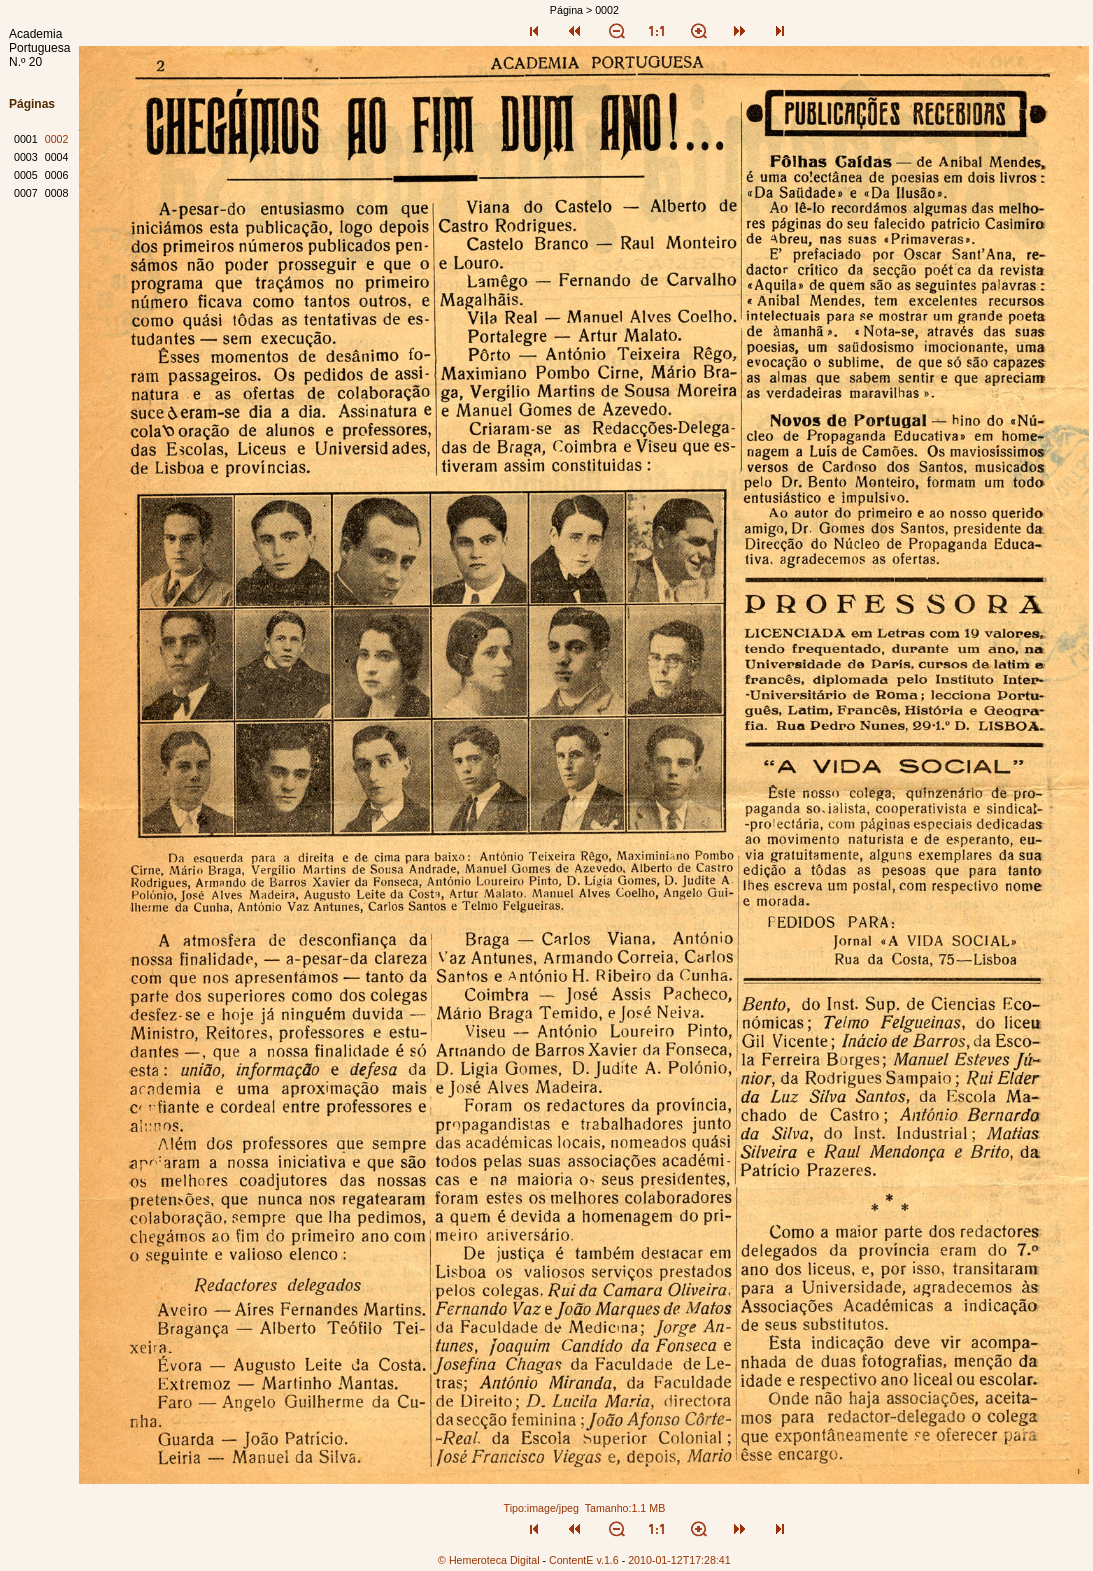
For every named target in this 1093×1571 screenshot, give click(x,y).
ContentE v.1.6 (584, 1560)
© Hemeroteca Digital (488, 1560)
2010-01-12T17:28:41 (679, 1560)
